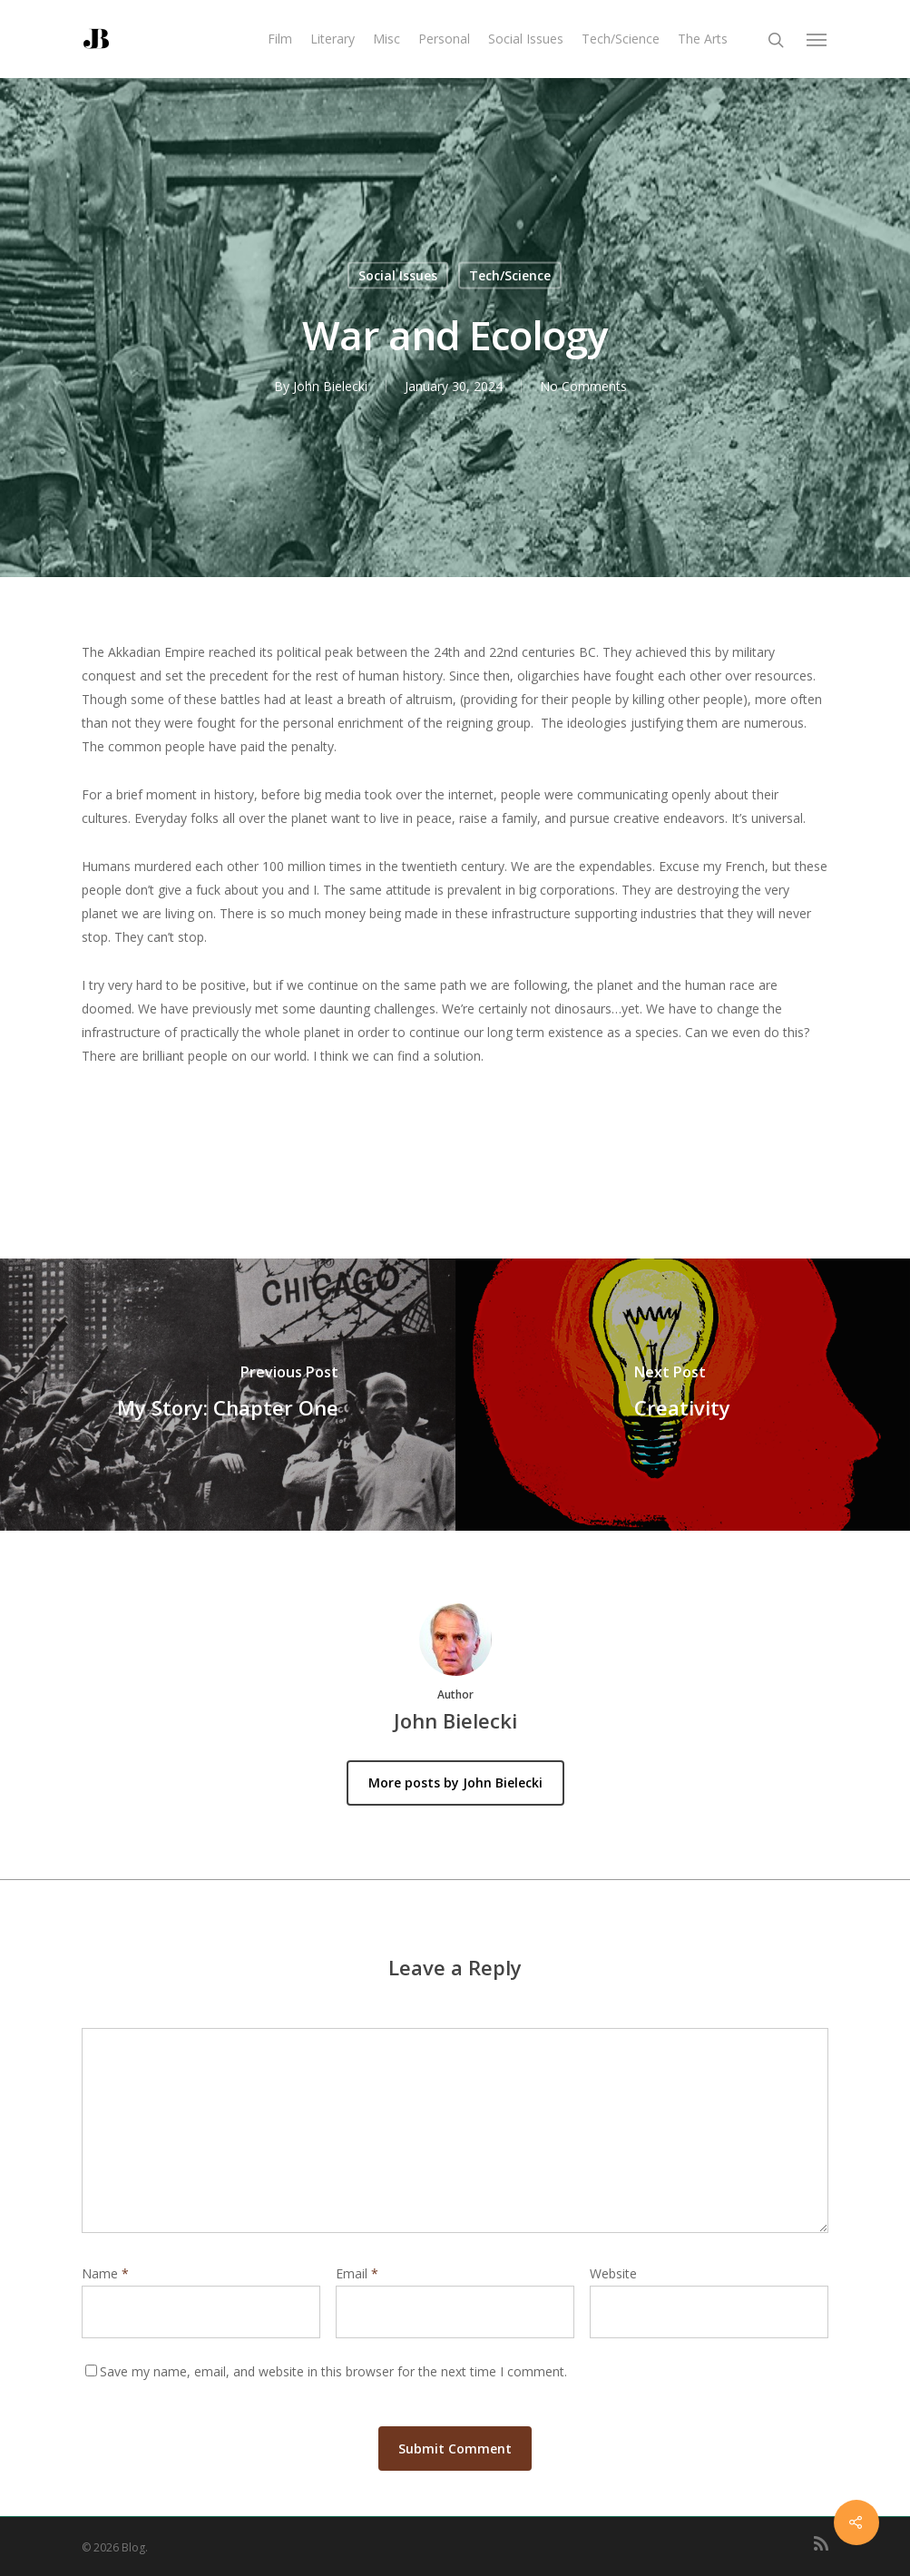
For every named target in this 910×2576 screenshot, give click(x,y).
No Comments (583, 386)
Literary (332, 38)
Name (105, 2273)
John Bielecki (330, 386)
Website (613, 2273)
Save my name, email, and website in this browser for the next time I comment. (333, 2371)
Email (357, 2273)
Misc (386, 38)
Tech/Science (621, 38)
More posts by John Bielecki (455, 1782)
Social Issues (525, 38)
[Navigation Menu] (817, 39)
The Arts (703, 38)
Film (280, 38)
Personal (444, 38)
